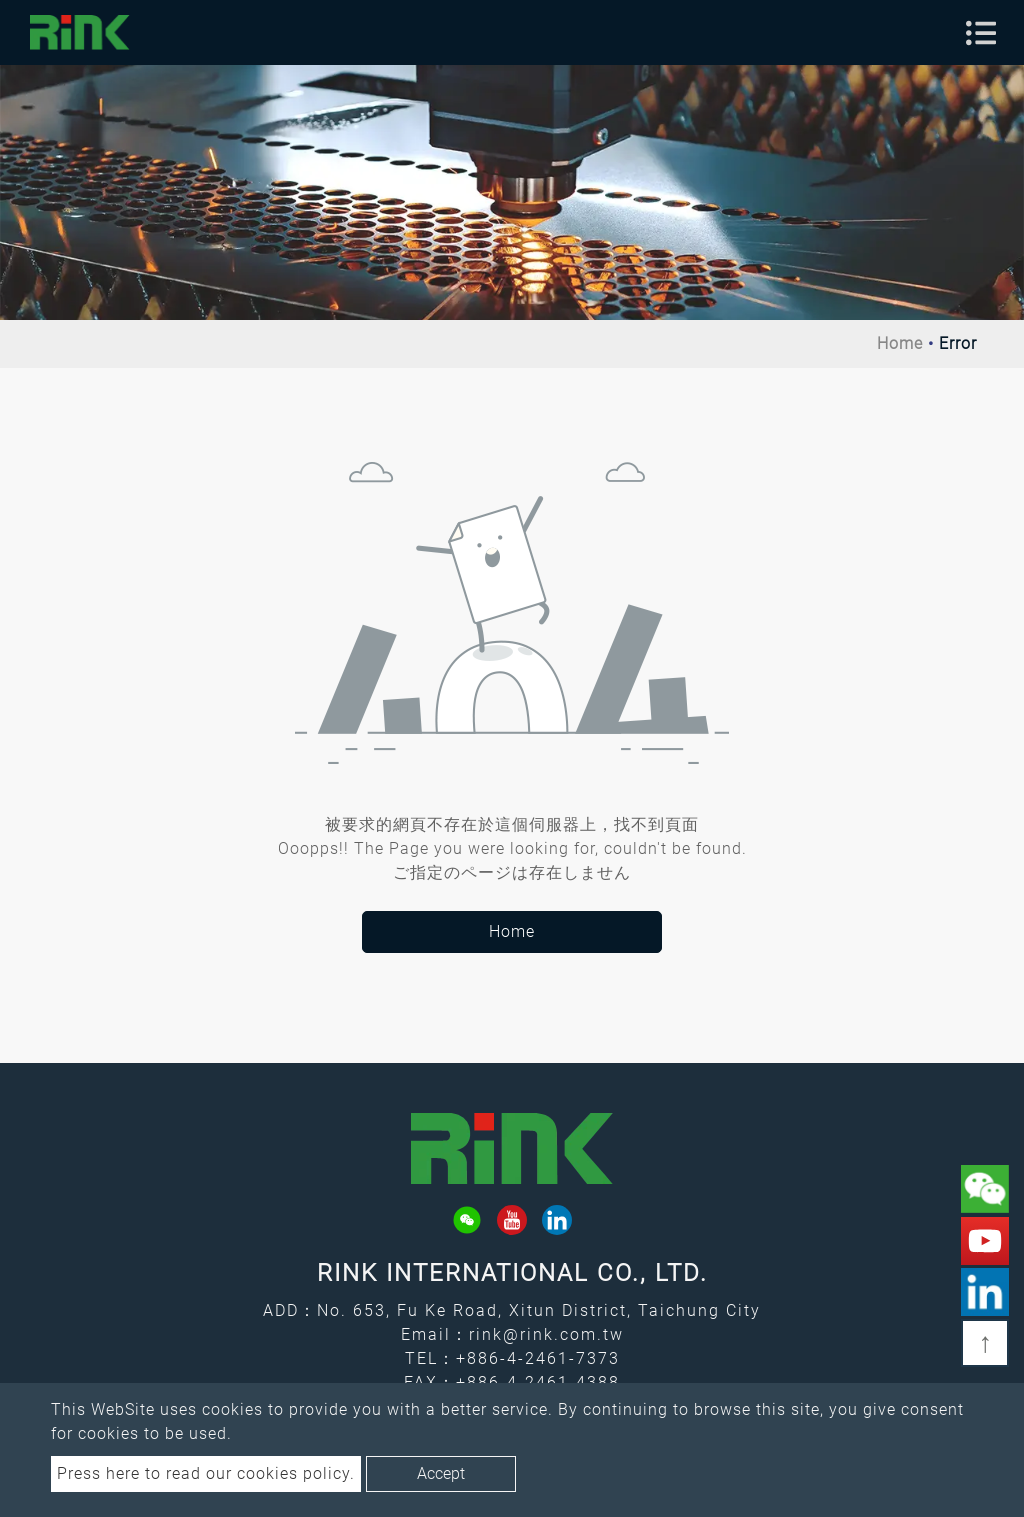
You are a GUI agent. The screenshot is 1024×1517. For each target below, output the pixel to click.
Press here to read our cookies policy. (206, 1473)
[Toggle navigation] (981, 33)
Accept (441, 1473)
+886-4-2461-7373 (538, 1358)
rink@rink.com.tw (546, 1334)
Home (900, 343)
